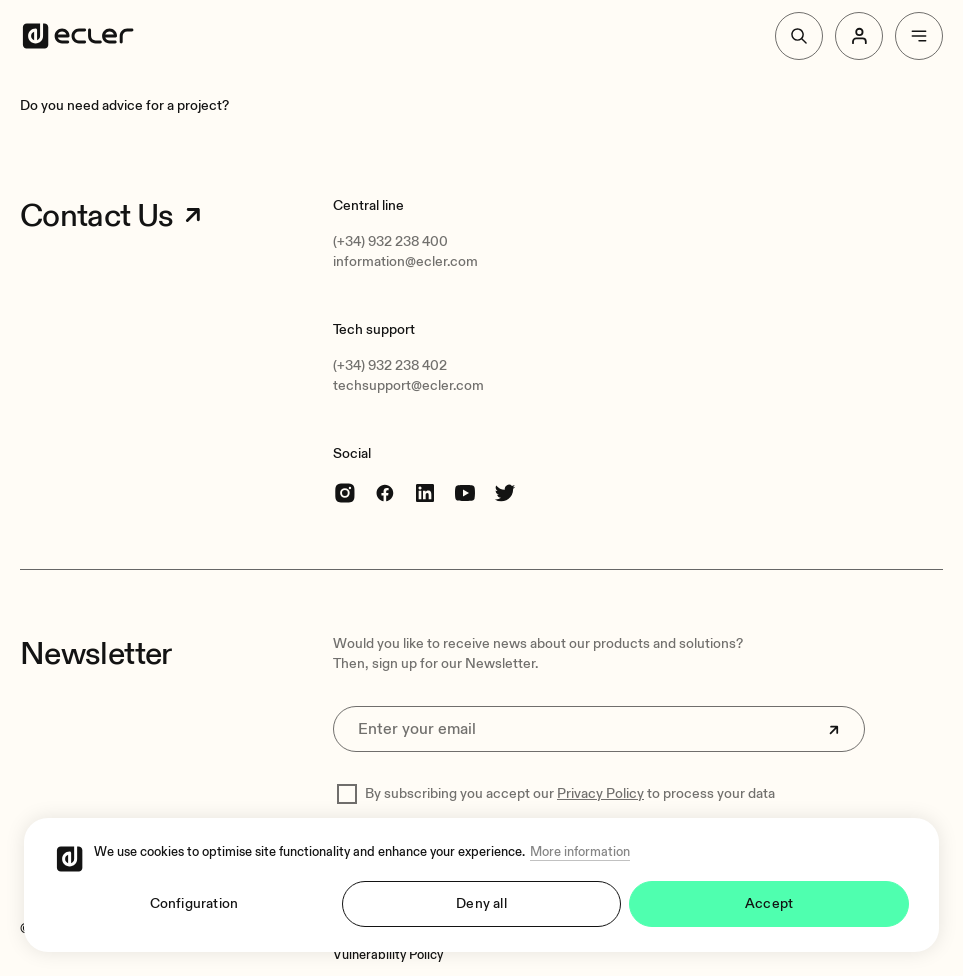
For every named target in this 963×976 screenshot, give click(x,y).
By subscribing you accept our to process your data (570, 793)
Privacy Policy (600, 793)
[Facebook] (385, 492)
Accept (769, 903)
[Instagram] (345, 492)
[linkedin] (425, 492)
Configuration (194, 903)
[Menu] (919, 36)
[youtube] (465, 492)
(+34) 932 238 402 (390, 365)
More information (580, 852)
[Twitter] (505, 492)
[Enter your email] (599, 729)
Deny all (481, 903)
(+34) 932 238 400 (390, 241)
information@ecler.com (405, 261)
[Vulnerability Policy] (388, 955)
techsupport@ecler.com (408, 385)
